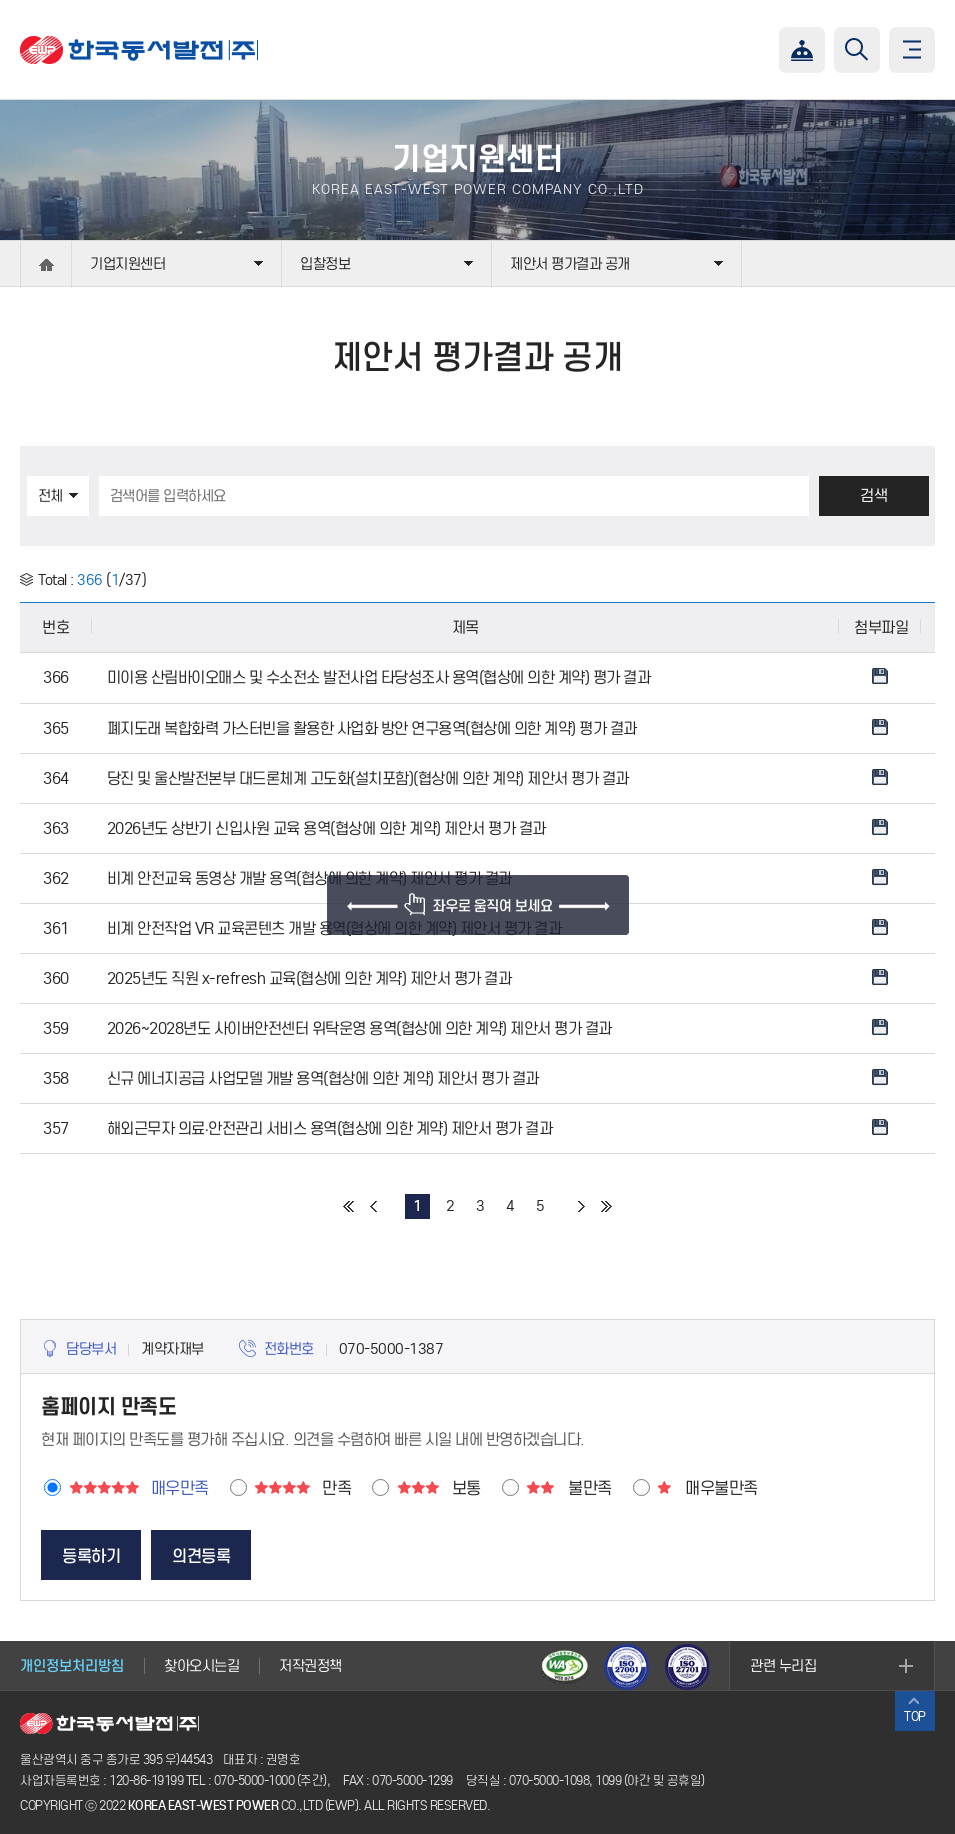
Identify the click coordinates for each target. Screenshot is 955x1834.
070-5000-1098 (549, 1780)
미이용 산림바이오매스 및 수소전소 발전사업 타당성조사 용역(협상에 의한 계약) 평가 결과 (379, 677)
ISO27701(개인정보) (690, 1666)
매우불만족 (721, 1488)
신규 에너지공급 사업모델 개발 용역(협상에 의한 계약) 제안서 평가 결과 (323, 1078)
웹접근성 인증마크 (566, 1666)
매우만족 (180, 1488)
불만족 (590, 1488)
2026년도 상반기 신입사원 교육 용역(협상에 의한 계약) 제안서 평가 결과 (326, 828)
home (46, 264)
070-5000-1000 (254, 1780)
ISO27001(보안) (628, 1666)
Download (880, 676)
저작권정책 (310, 1666)
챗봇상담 (802, 50)
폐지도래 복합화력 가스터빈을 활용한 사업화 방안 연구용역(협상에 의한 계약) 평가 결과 (372, 728)
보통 (466, 1488)
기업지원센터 (127, 264)
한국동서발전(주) (139, 50)
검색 (873, 495)
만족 (336, 1488)
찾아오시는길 (201, 1666)
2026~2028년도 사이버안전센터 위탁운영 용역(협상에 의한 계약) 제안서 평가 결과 (359, 1028)
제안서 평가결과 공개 (570, 264)
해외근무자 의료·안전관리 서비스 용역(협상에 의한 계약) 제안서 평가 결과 (330, 1128)
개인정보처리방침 (72, 1666)
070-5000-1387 (391, 1349)
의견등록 (201, 1556)
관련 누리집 (783, 1666)
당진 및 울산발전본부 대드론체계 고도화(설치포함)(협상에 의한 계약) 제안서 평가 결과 (368, 778)
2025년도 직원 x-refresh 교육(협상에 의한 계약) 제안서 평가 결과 (309, 978)
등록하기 (91, 1556)
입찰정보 (325, 264)
